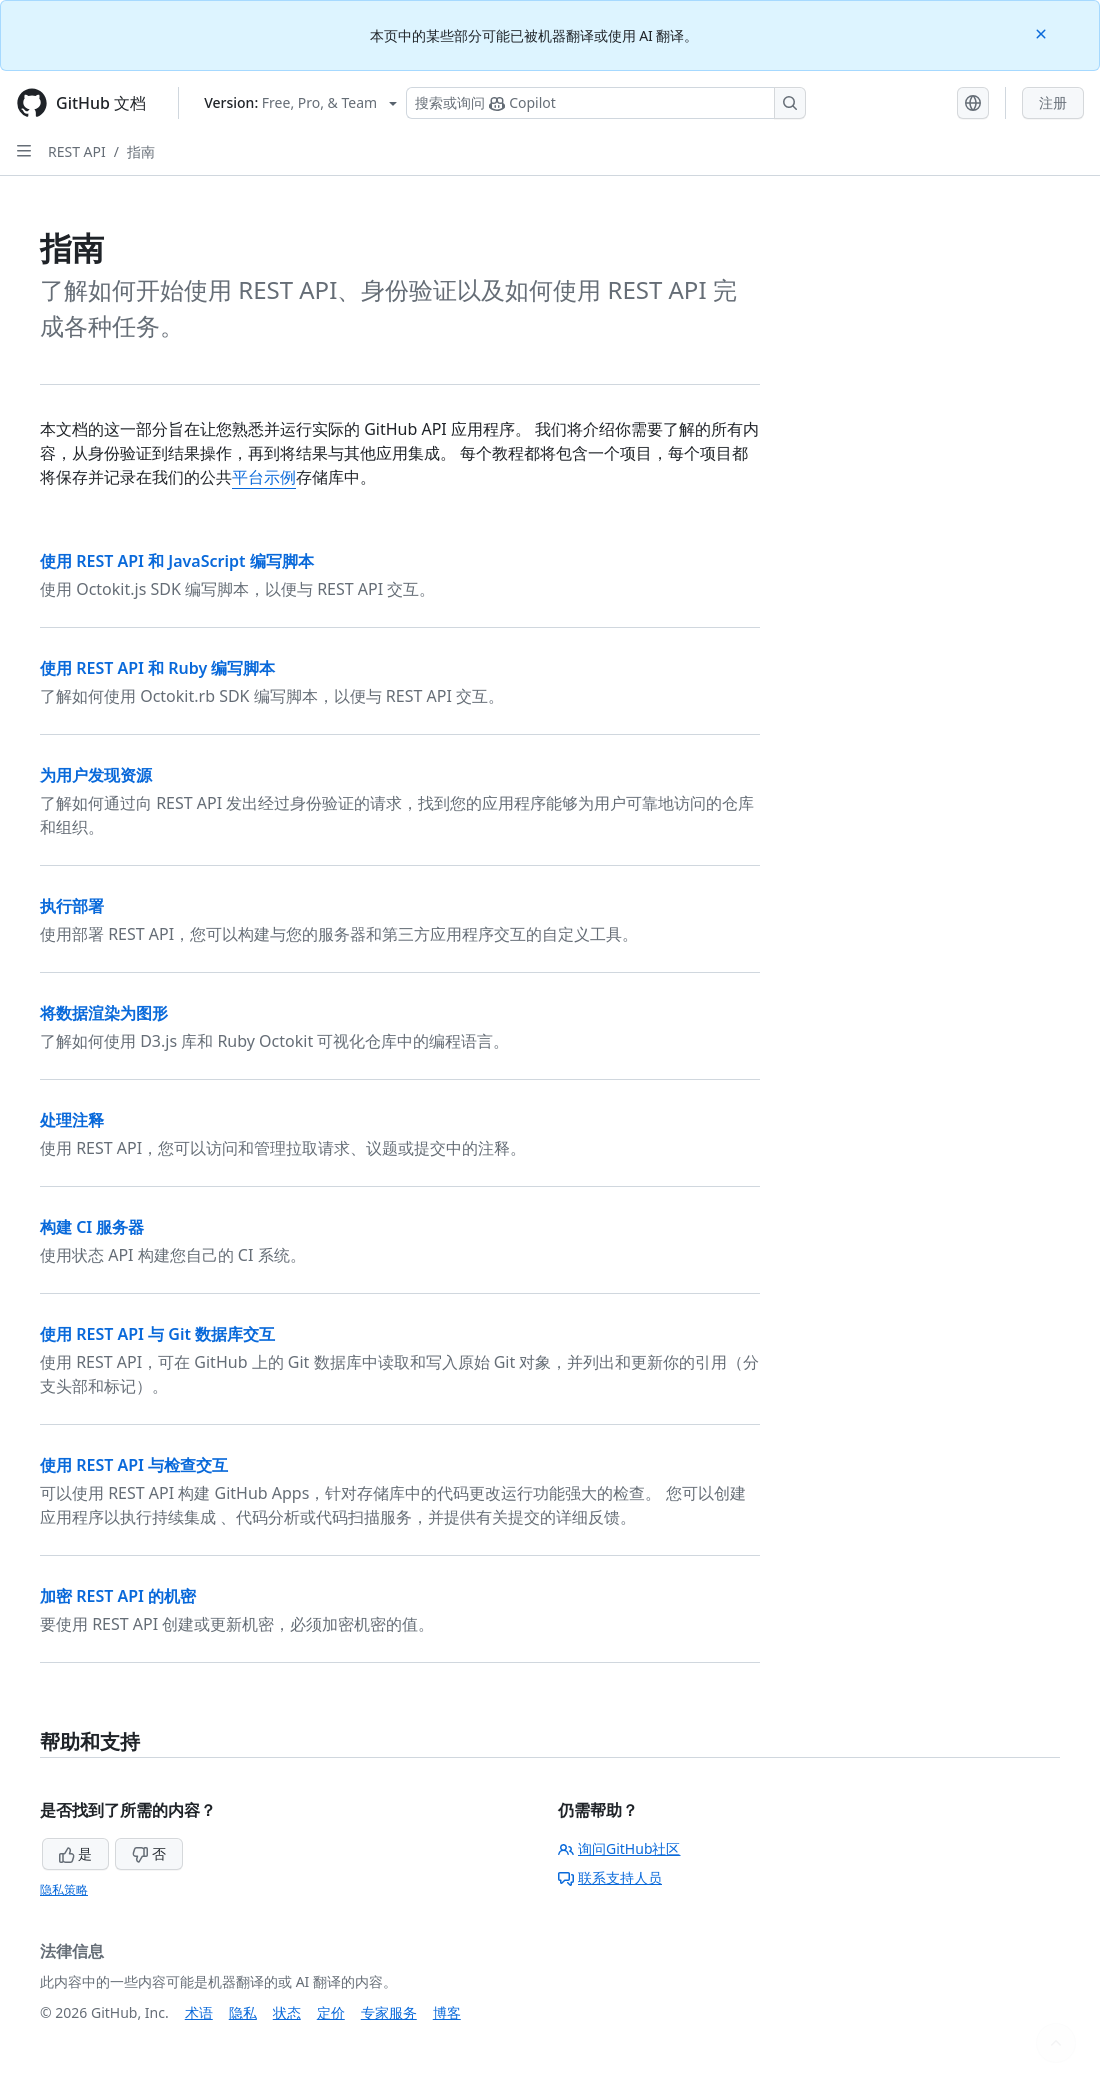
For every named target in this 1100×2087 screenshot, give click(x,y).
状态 (287, 2012)
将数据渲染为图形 (104, 1013)
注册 (1053, 102)
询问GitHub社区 (619, 1848)
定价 (331, 2012)
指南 (141, 151)
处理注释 (72, 1120)
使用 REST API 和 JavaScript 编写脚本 (177, 561)
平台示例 (264, 477)
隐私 (243, 2012)
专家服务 (389, 2012)
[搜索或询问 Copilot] (606, 103)
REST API (77, 151)
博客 (447, 2012)
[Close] (1043, 32)
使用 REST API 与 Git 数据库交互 (157, 1334)
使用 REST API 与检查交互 (134, 1465)
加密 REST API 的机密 (118, 1596)
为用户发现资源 (96, 775)
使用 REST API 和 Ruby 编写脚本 (157, 668)
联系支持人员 (610, 1877)
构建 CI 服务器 (92, 1227)
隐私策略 (64, 1889)
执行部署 (72, 906)
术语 (199, 2012)
